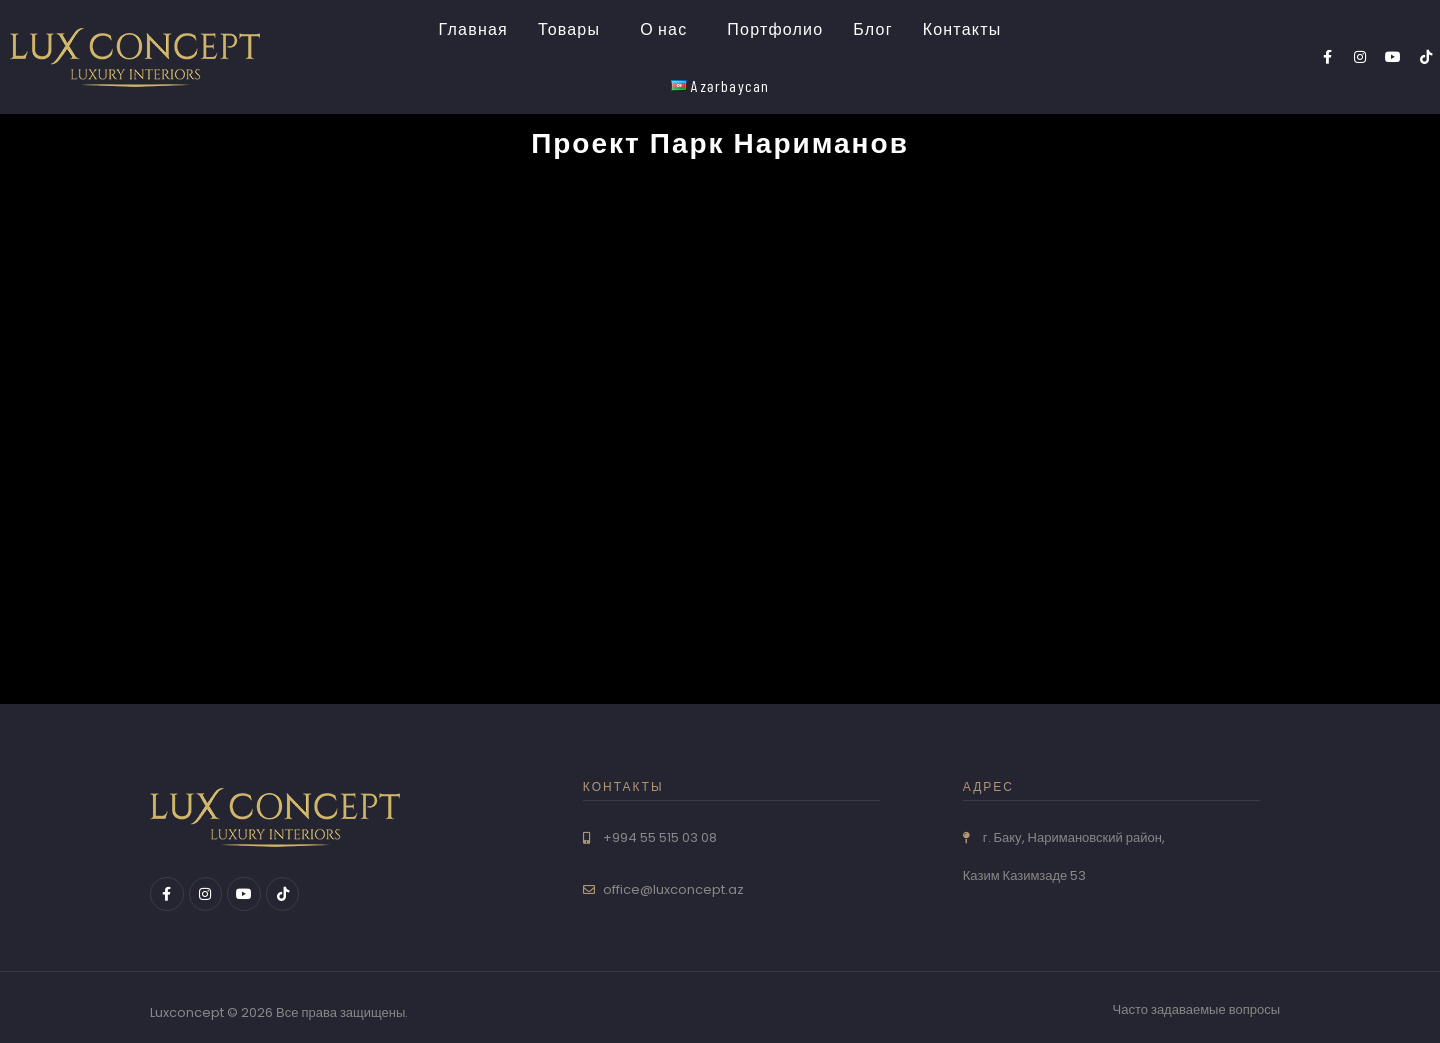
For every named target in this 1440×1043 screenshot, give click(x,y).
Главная (473, 28)
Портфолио (775, 28)
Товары (569, 28)
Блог (872, 28)
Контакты (962, 28)
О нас (663, 28)
